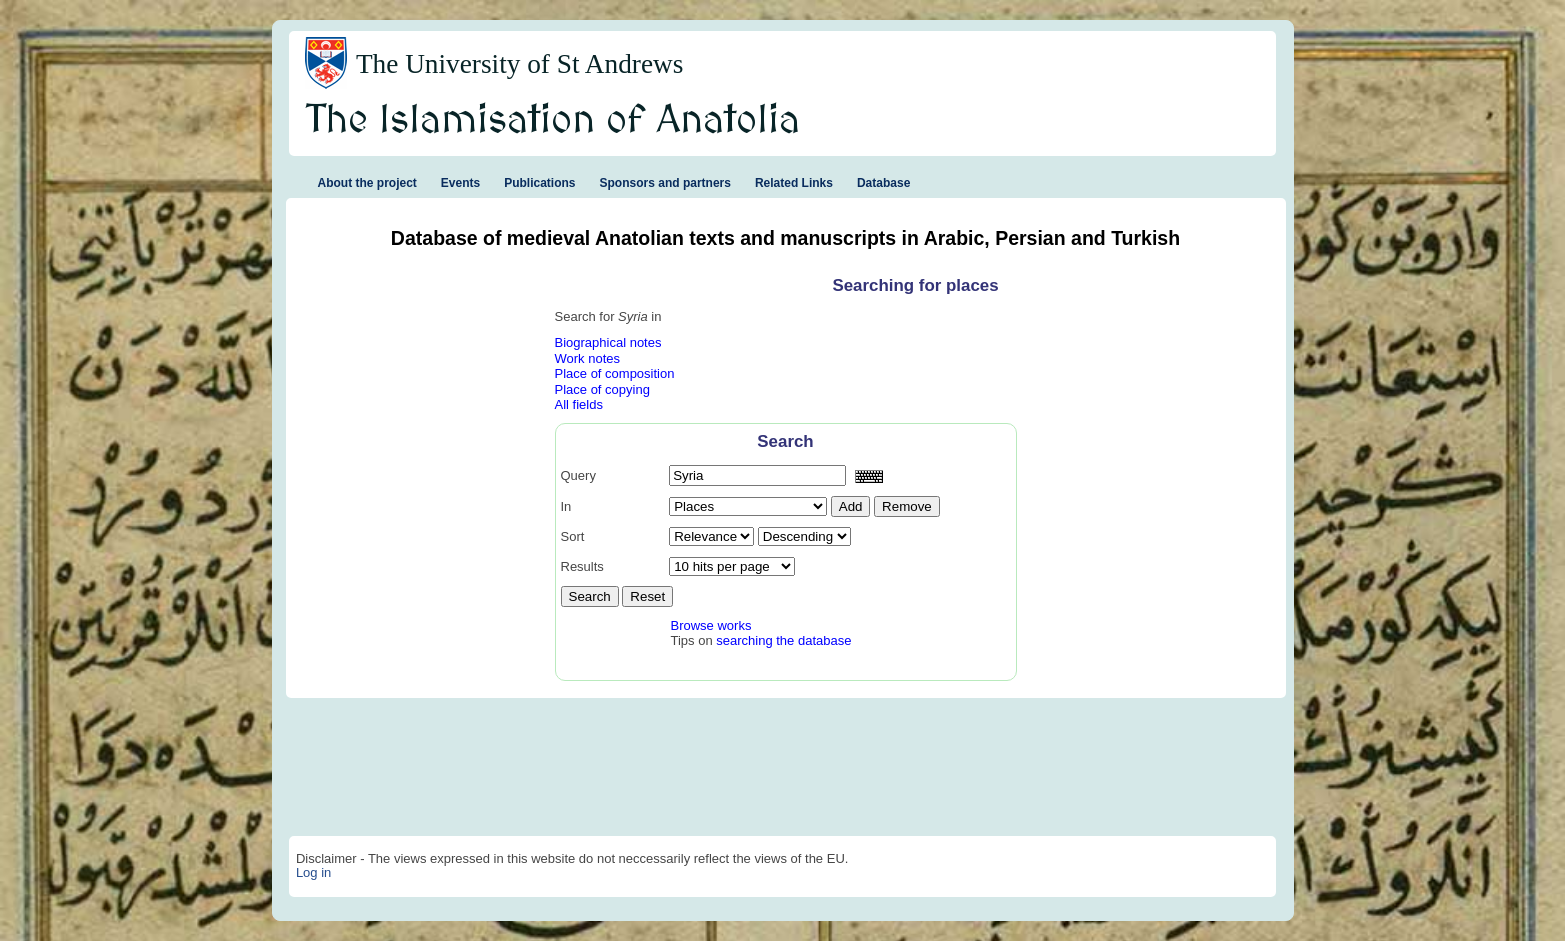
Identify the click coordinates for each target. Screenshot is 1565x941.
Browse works (711, 625)
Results (582, 566)
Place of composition (615, 373)
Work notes (588, 358)
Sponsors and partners (665, 183)
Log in (313, 872)
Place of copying (602, 389)
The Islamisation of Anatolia (553, 121)
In (566, 506)
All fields (579, 404)
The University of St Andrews (520, 64)
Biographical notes (608, 342)
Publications (539, 183)
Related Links (794, 183)
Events (460, 183)
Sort (573, 536)
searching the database (783, 640)
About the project (367, 183)
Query (578, 475)
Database (883, 183)
